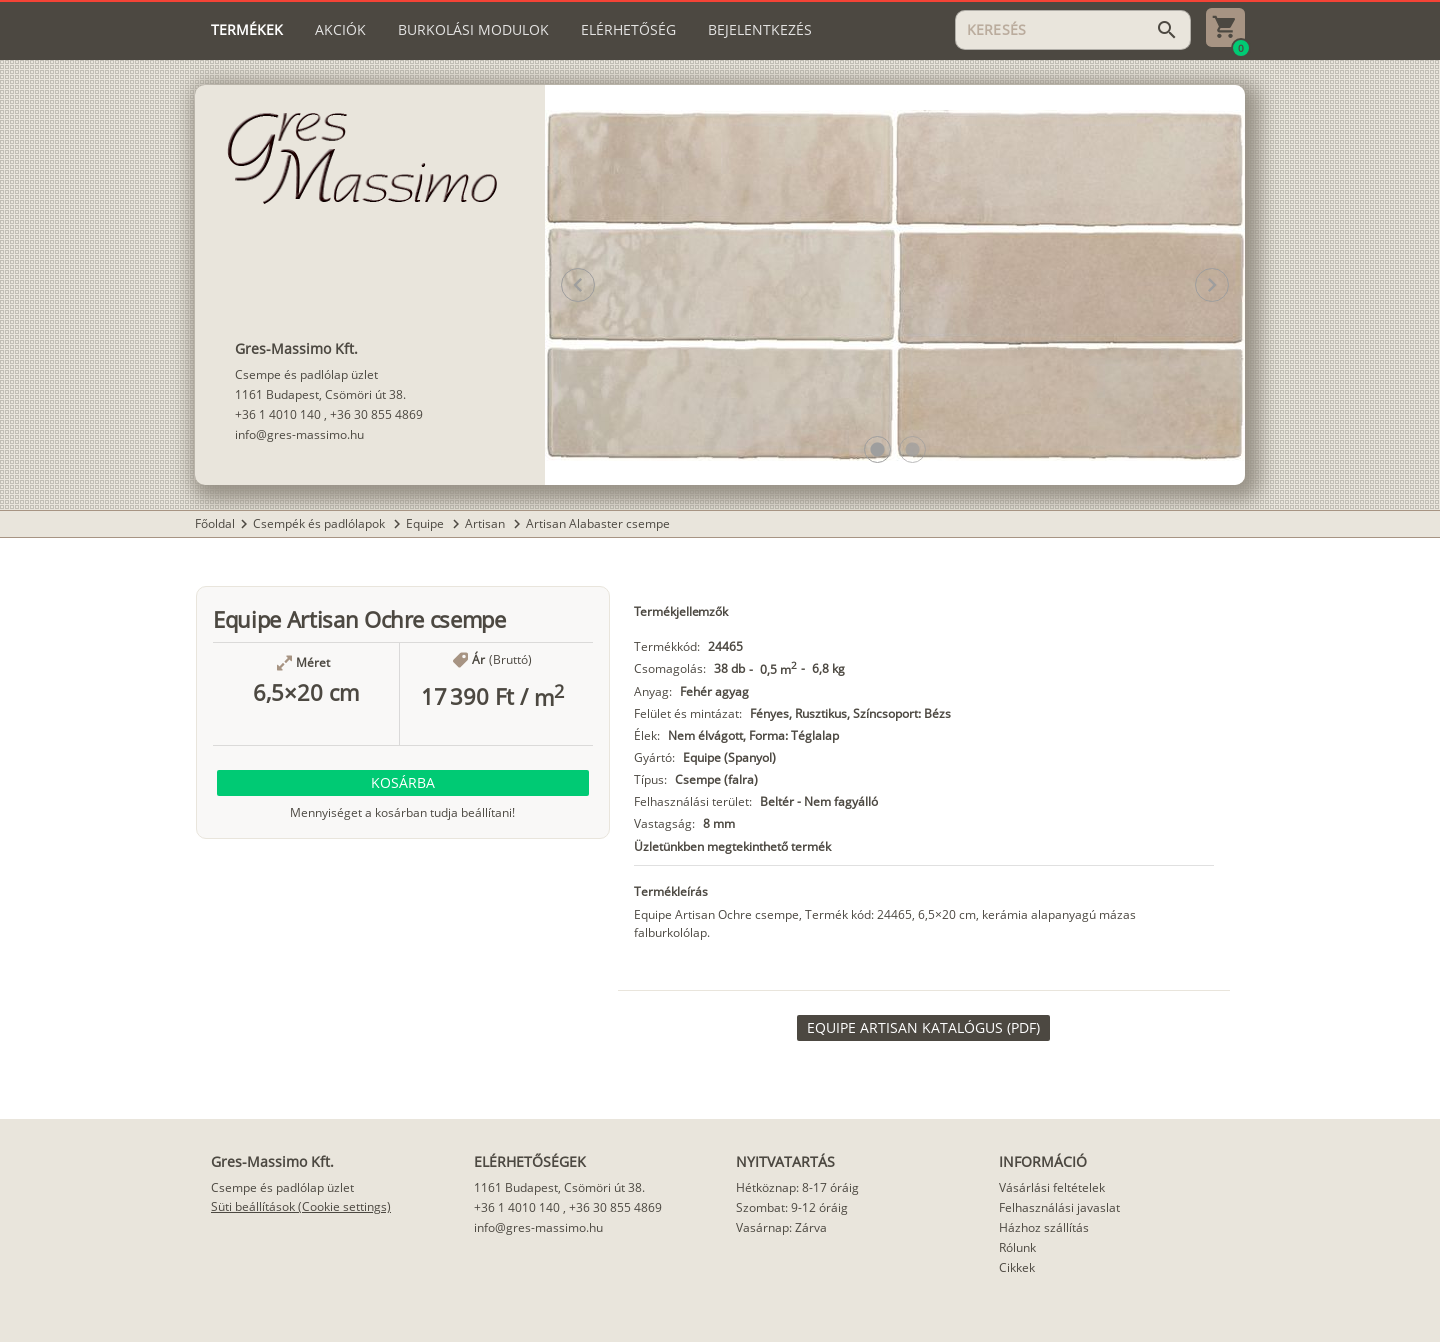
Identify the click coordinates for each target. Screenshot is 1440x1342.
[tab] (247, 30)
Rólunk (1017, 1247)
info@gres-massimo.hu (299, 434)
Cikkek (1017, 1267)
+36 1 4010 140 (278, 414)
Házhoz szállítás (1044, 1227)
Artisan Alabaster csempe (598, 523)
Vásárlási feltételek (1052, 1187)
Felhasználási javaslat (1059, 1207)
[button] (877, 449)
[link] (923, 1028)
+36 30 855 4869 (376, 414)
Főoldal (215, 523)
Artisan (486, 523)
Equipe (426, 523)
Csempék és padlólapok (320, 523)
